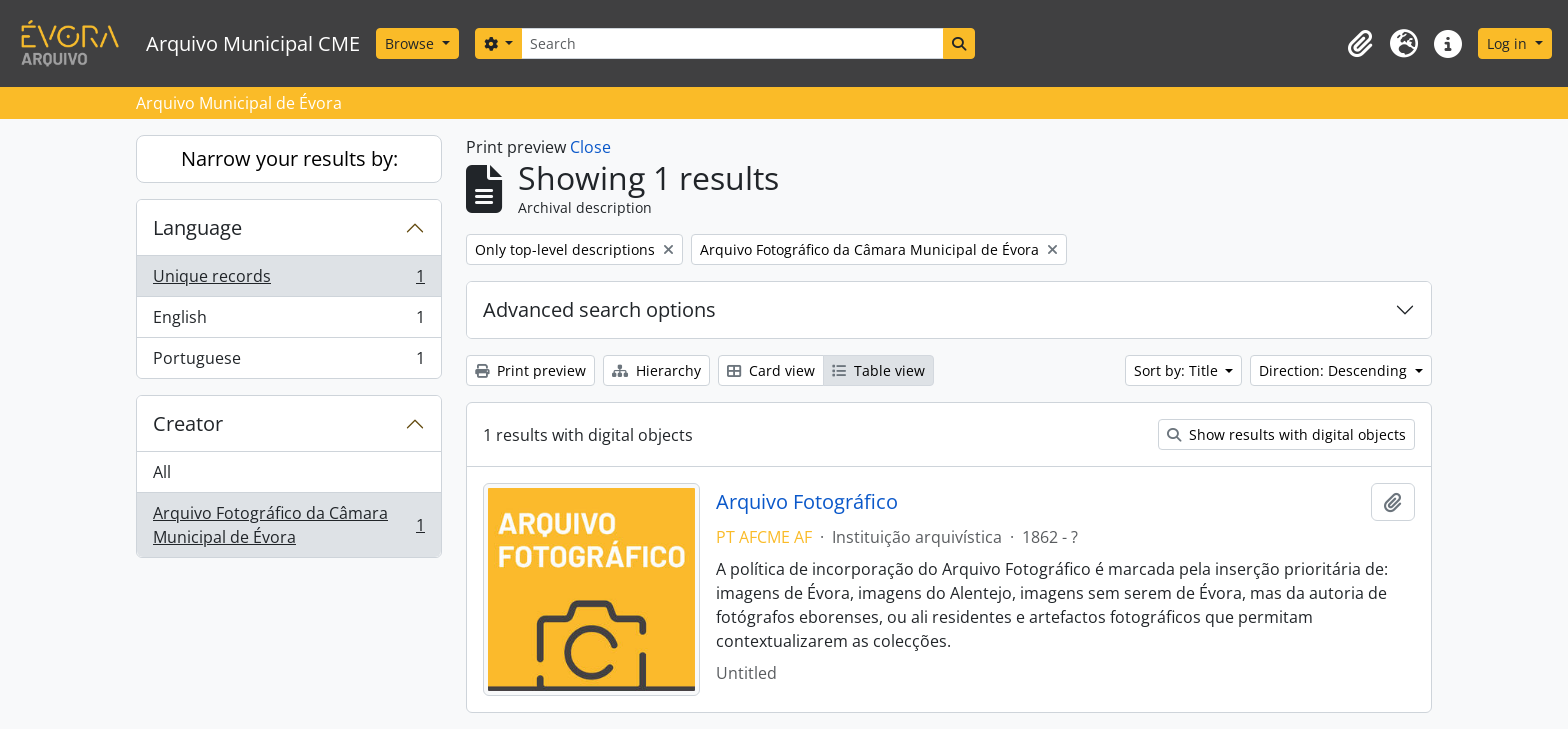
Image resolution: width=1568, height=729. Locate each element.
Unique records (288, 280)
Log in (1509, 43)
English (288, 321)
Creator (188, 423)
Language (197, 227)
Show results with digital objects (1286, 434)
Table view (878, 370)
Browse (411, 43)
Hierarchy (656, 370)
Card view (771, 370)
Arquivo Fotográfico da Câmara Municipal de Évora (288, 525)
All (162, 472)
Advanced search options (599, 309)
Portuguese (288, 362)
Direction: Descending (1335, 370)
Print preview (530, 370)
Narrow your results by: (289, 158)
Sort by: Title (1178, 370)
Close (590, 147)
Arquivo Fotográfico (807, 502)
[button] (1360, 44)
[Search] (732, 43)
